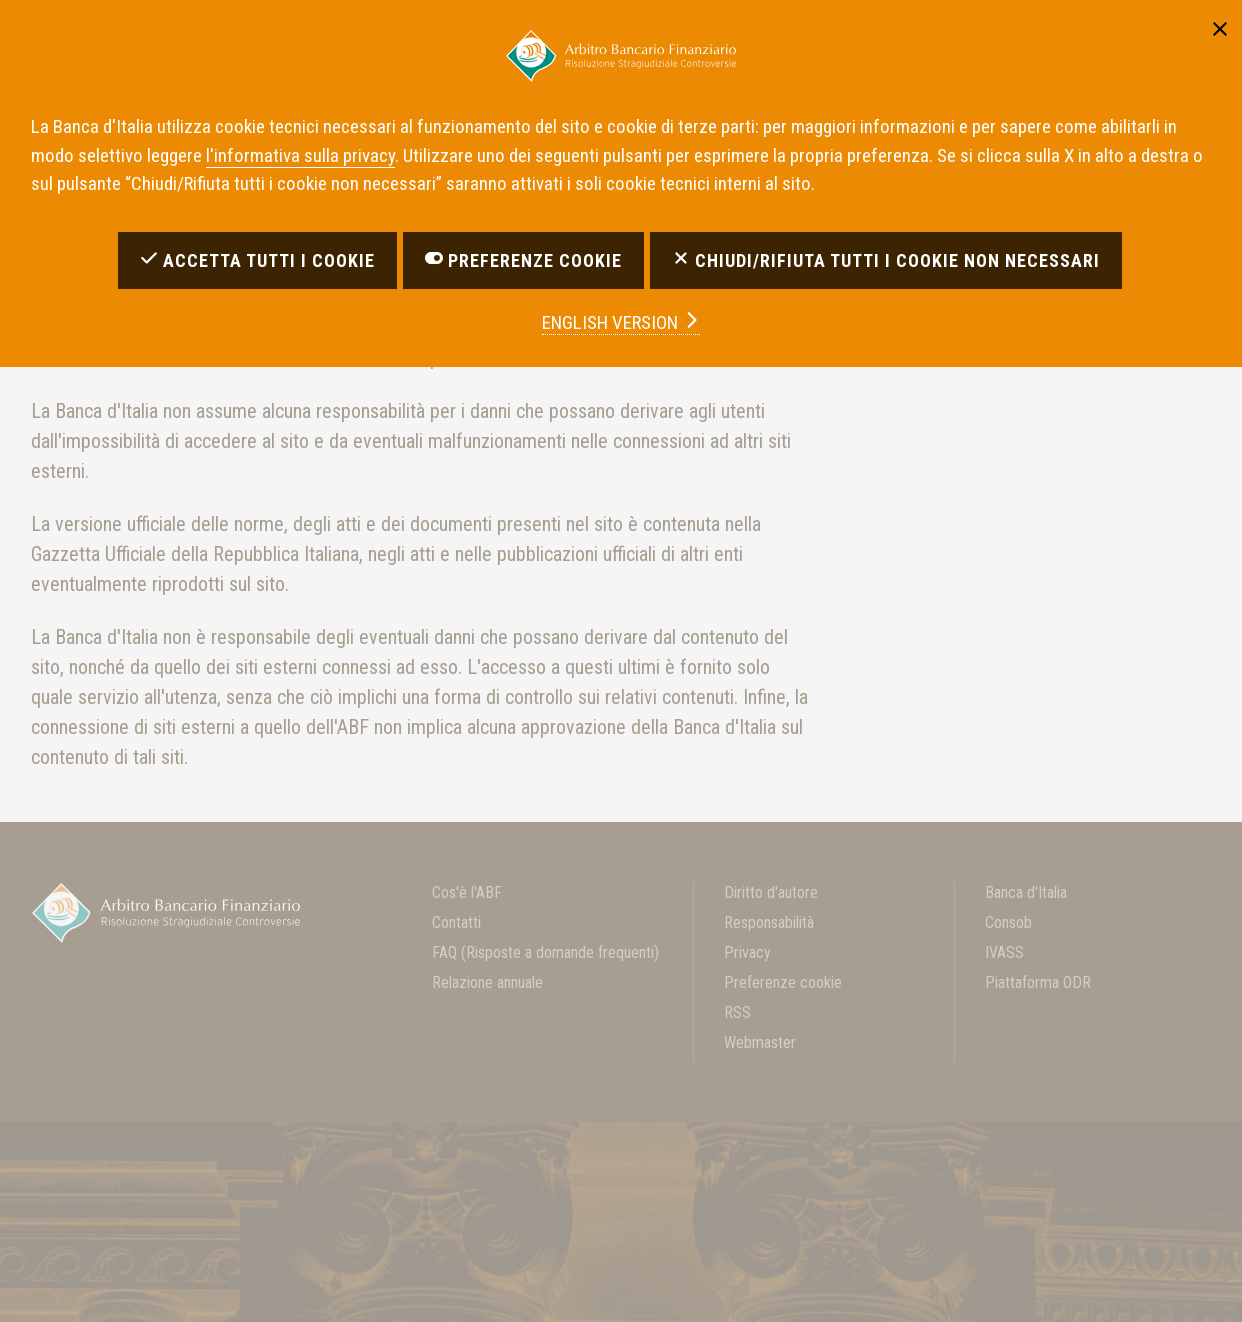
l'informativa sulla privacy (300, 155)
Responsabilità (769, 922)
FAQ (545, 952)
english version (621, 322)
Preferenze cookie (783, 982)
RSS (737, 1012)
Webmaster (760, 1042)
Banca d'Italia (1026, 892)
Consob (1008, 922)
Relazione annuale (487, 982)
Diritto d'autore (771, 892)
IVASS (1004, 952)
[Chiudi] (1220, 26)
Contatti (456, 922)
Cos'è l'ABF (467, 892)
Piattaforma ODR (1038, 982)
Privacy (747, 952)
